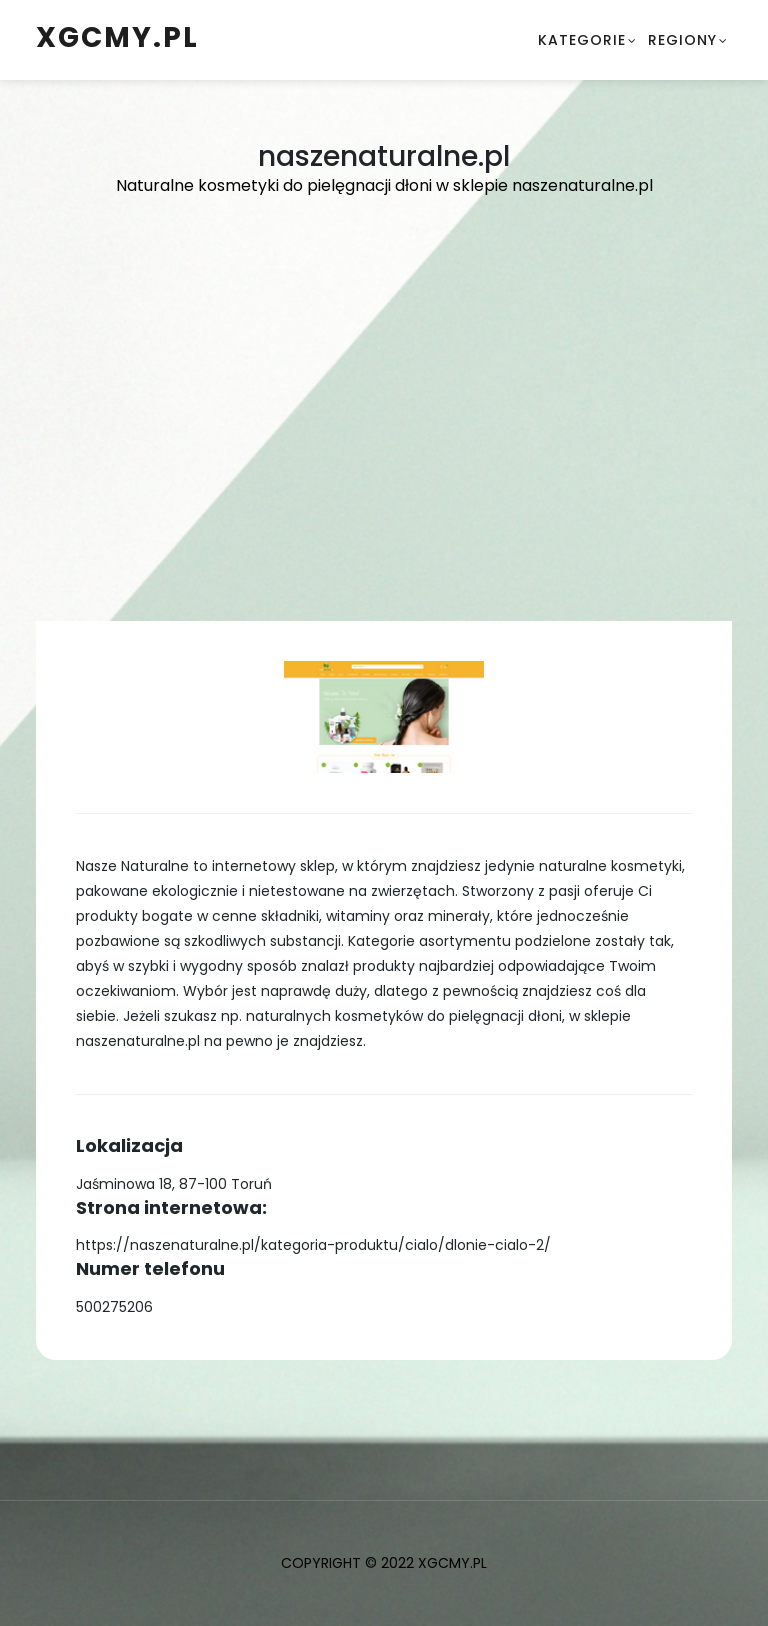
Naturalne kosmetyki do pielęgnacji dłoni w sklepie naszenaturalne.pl (384, 185)
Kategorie (582, 40)
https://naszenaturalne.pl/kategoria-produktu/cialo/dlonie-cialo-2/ (313, 1245)
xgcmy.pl (117, 37)
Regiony (682, 40)
